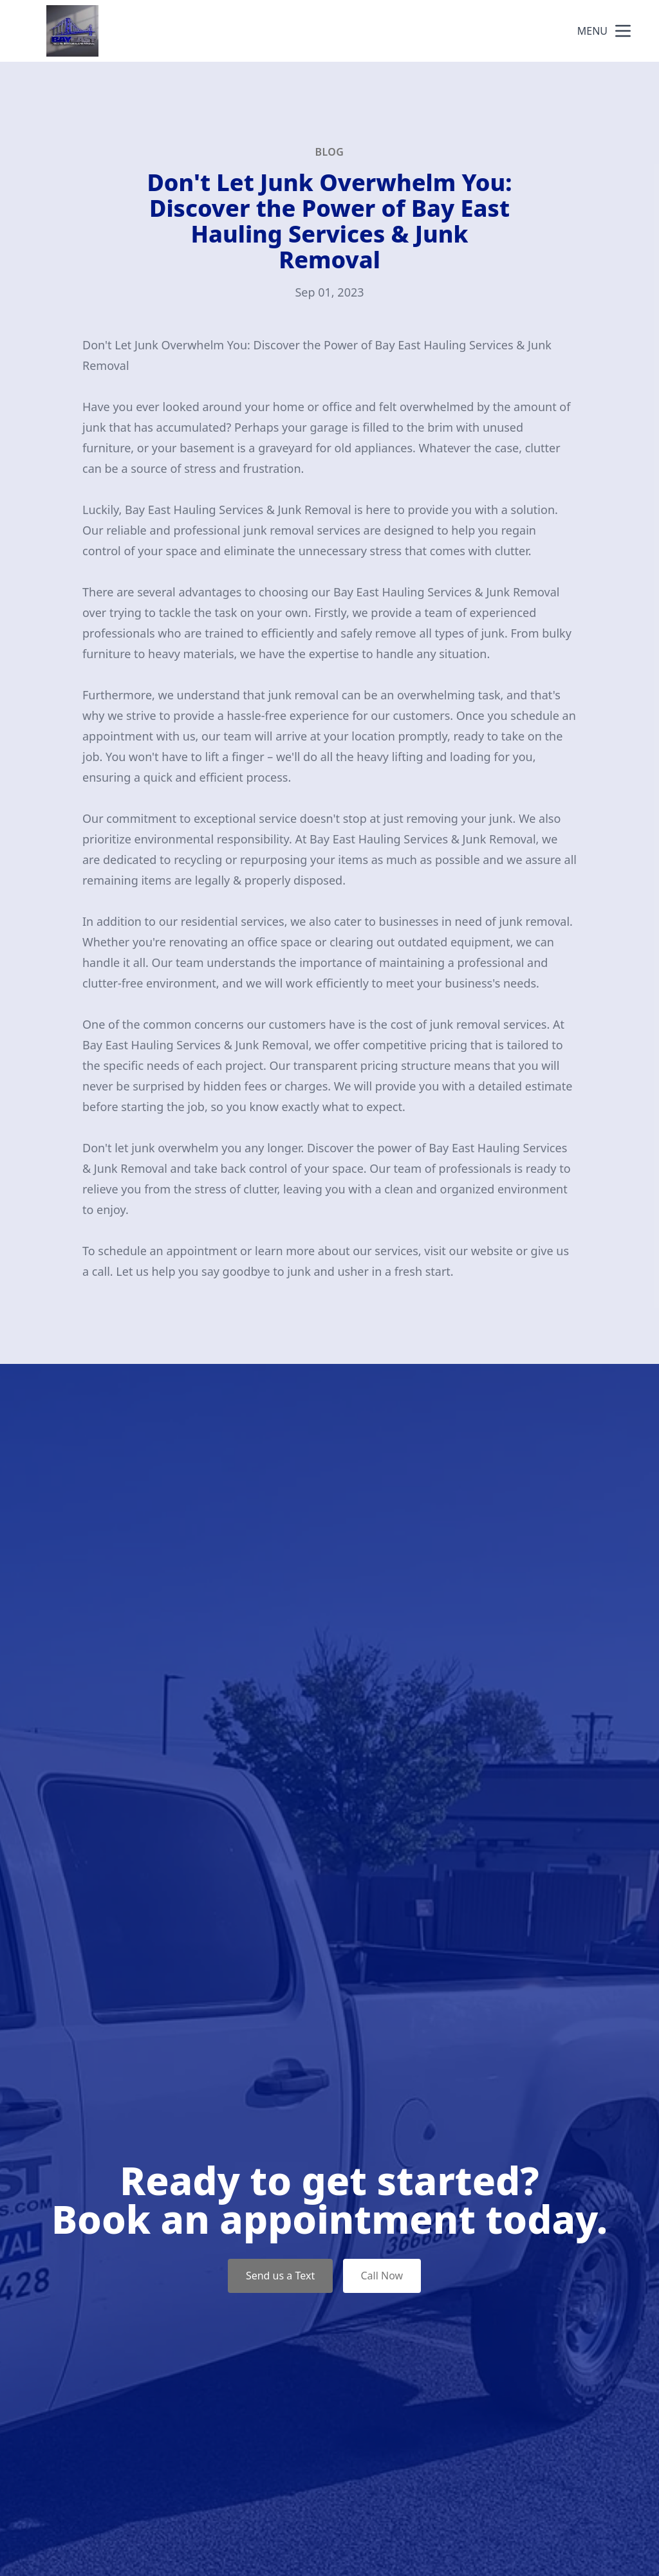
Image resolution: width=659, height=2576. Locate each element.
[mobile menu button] (623, 30)
